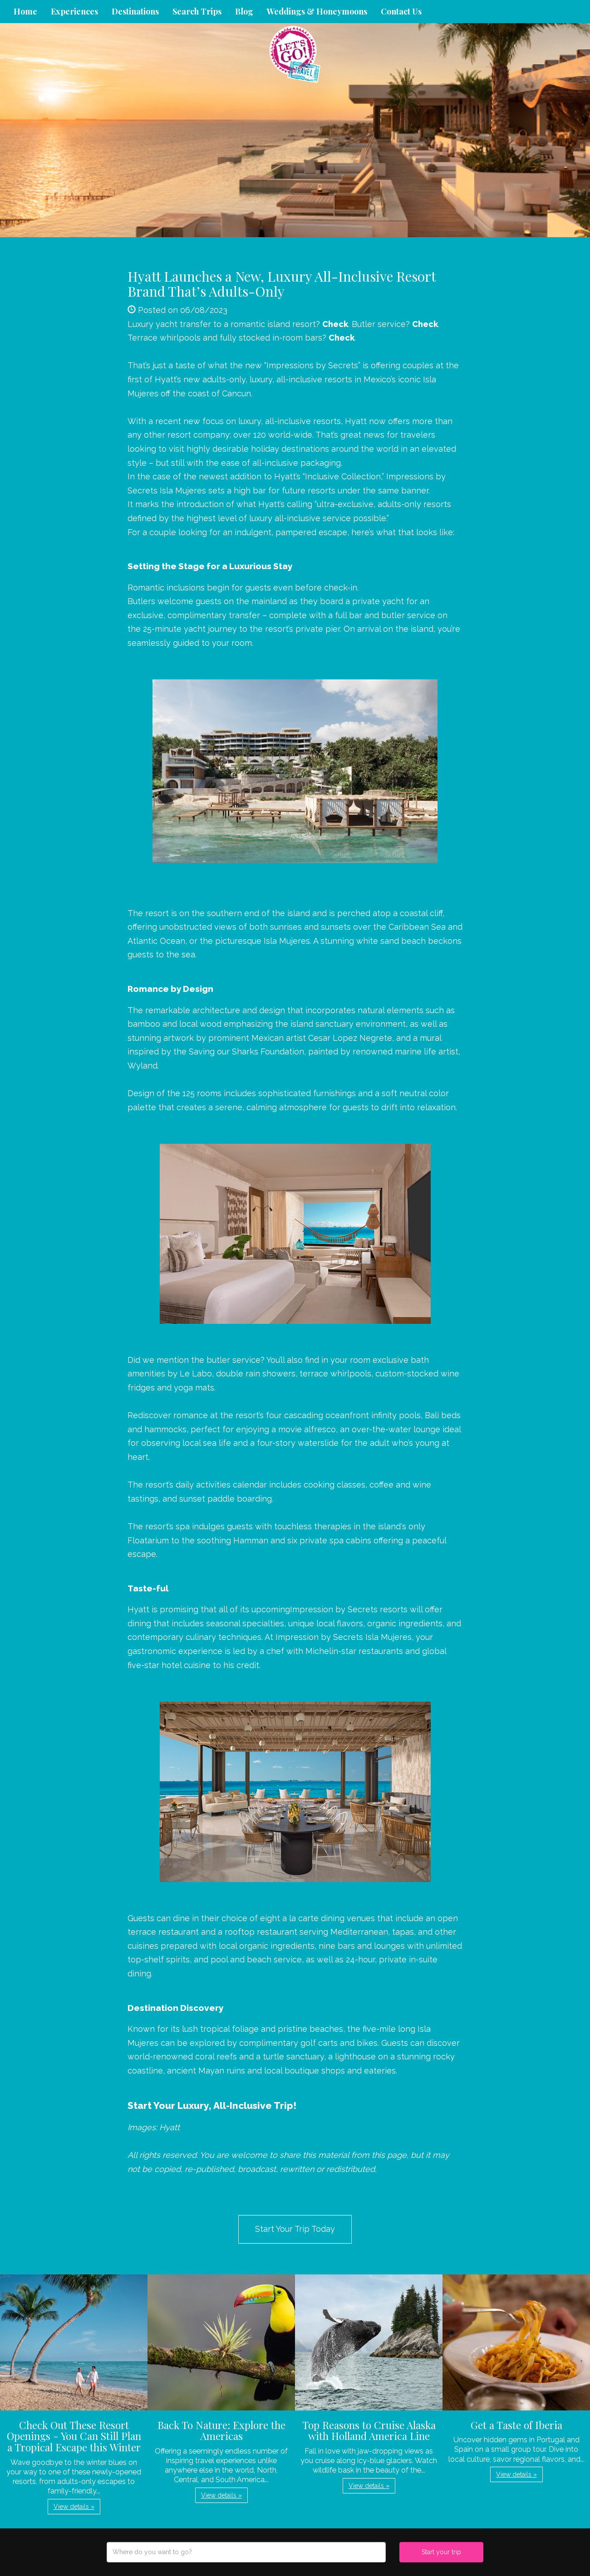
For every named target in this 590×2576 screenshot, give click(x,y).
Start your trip (441, 2552)
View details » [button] (74, 2506)
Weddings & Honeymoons (317, 11)
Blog (244, 11)
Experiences (74, 11)
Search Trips (196, 11)
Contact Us (401, 11)
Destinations (135, 11)
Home (25, 11)
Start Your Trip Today (295, 2229)
